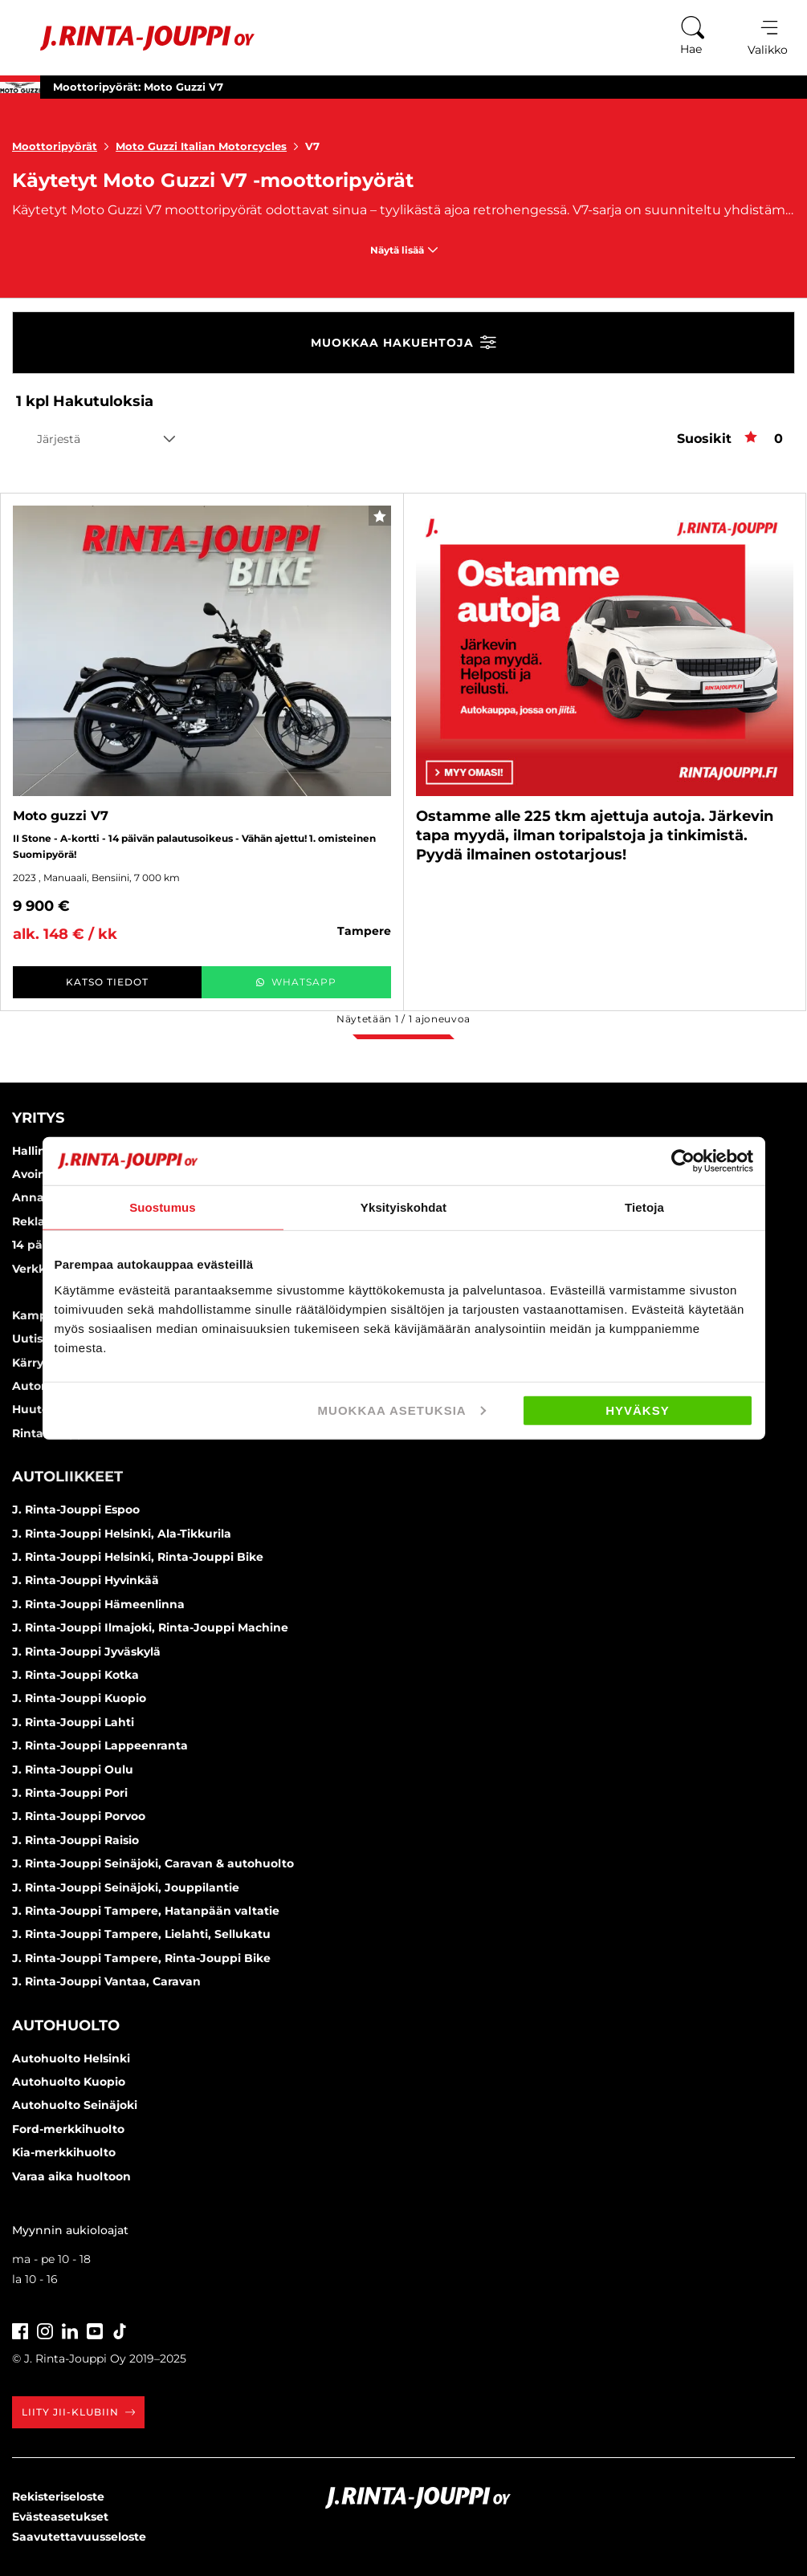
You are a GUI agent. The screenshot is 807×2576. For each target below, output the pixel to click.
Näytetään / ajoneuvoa (403, 1019)
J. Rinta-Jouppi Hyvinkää (85, 1580)
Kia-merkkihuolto (64, 2152)
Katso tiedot (107, 982)
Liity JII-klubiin (78, 2412)
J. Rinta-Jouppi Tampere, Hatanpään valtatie (145, 1911)
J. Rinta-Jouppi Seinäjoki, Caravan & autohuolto (153, 1863)
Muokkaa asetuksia (402, 1409)
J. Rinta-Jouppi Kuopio (79, 1698)
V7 (312, 146)
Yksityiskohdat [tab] (403, 1207)
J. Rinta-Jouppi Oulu (72, 1769)
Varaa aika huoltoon (71, 2176)
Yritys (38, 1118)
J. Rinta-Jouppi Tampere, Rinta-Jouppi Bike (141, 1958)
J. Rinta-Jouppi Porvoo (78, 1816)
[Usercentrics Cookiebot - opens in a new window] (683, 1161)
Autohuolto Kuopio (68, 2081)
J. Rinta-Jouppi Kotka (75, 1675)
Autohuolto (66, 2025)
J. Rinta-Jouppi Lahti (73, 1722)
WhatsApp (295, 982)
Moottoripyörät (64, 146)
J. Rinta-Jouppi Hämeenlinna (98, 1604)
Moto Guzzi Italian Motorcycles (210, 146)
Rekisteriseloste (58, 2496)
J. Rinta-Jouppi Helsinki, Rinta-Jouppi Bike (137, 1557)
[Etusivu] (135, 38)
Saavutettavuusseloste (79, 2536)
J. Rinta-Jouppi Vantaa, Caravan (106, 1981)
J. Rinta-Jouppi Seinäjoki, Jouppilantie (125, 1887)
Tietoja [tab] (644, 1207)
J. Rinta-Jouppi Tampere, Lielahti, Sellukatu (141, 1934)
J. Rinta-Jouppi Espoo (76, 1509)
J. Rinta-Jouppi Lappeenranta (100, 1745)
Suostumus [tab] (162, 1207)
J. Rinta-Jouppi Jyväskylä (86, 1651)
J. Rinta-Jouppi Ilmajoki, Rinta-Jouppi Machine (150, 1627)
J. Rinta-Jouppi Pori (70, 1793)
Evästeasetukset (60, 2516)
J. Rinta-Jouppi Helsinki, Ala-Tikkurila (121, 1533)
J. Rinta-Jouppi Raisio (75, 1840)
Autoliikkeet (67, 1476)
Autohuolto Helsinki (71, 2058)
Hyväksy (637, 1409)
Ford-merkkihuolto (68, 2129)
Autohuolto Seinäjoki (74, 2105)
